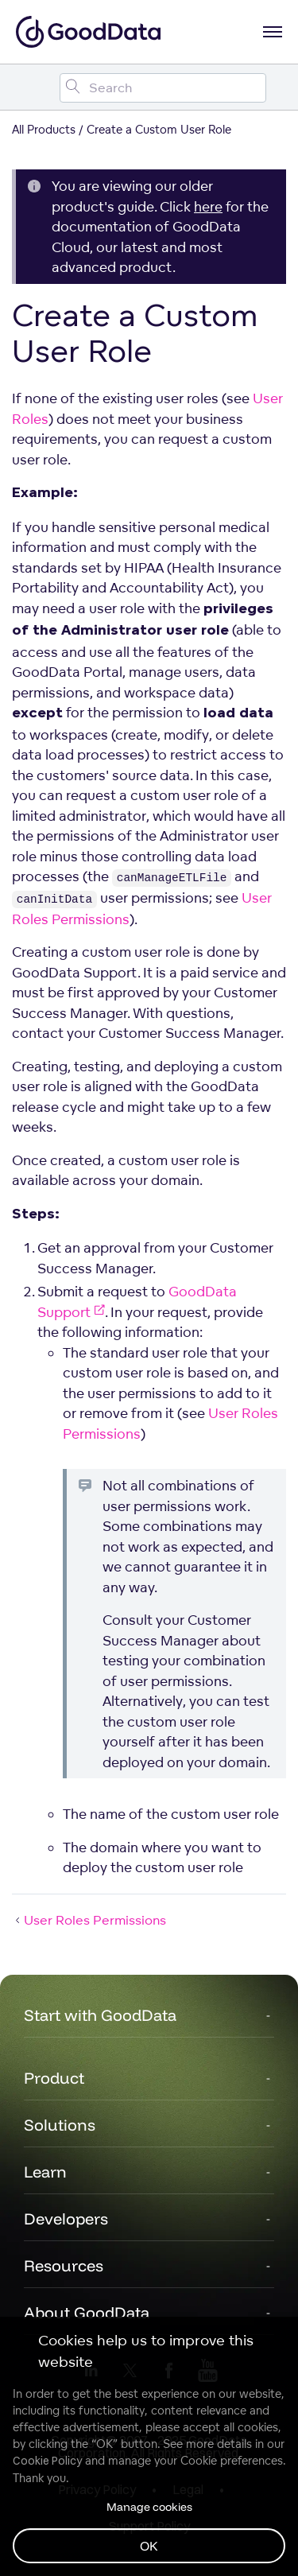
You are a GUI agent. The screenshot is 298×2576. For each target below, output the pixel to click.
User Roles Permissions (89, 1920)
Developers (66, 2218)
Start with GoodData (100, 2015)
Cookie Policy (47, 2461)
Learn (45, 2172)
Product (54, 2078)
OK (149, 2546)
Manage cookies (149, 2507)
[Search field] (163, 88)
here (208, 206)
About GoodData (86, 2312)
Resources (63, 2265)
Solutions (59, 2125)
